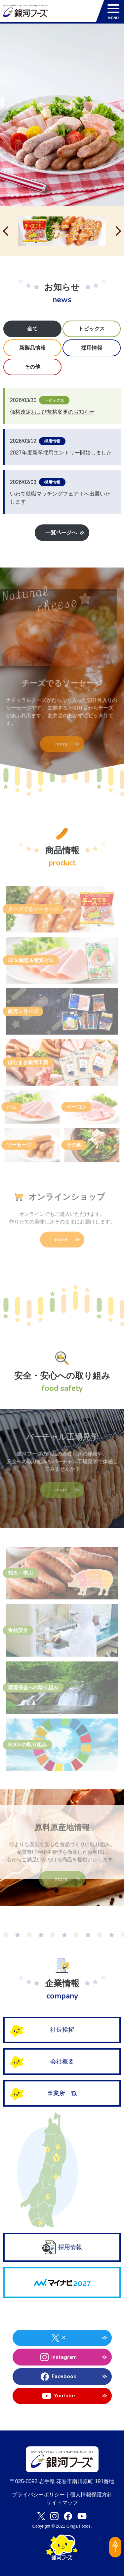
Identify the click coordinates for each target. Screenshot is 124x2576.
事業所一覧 (62, 2093)
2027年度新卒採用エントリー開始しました (61, 452)
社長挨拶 (62, 2029)
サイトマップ (62, 2502)
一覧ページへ (62, 533)
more (62, 745)
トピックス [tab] (91, 328)
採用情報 (62, 2247)
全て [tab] (32, 328)
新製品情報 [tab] (32, 348)
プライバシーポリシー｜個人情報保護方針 (62, 2494)
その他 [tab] (32, 367)
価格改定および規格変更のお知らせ (52, 412)
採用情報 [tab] (91, 348)
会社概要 (62, 2061)
